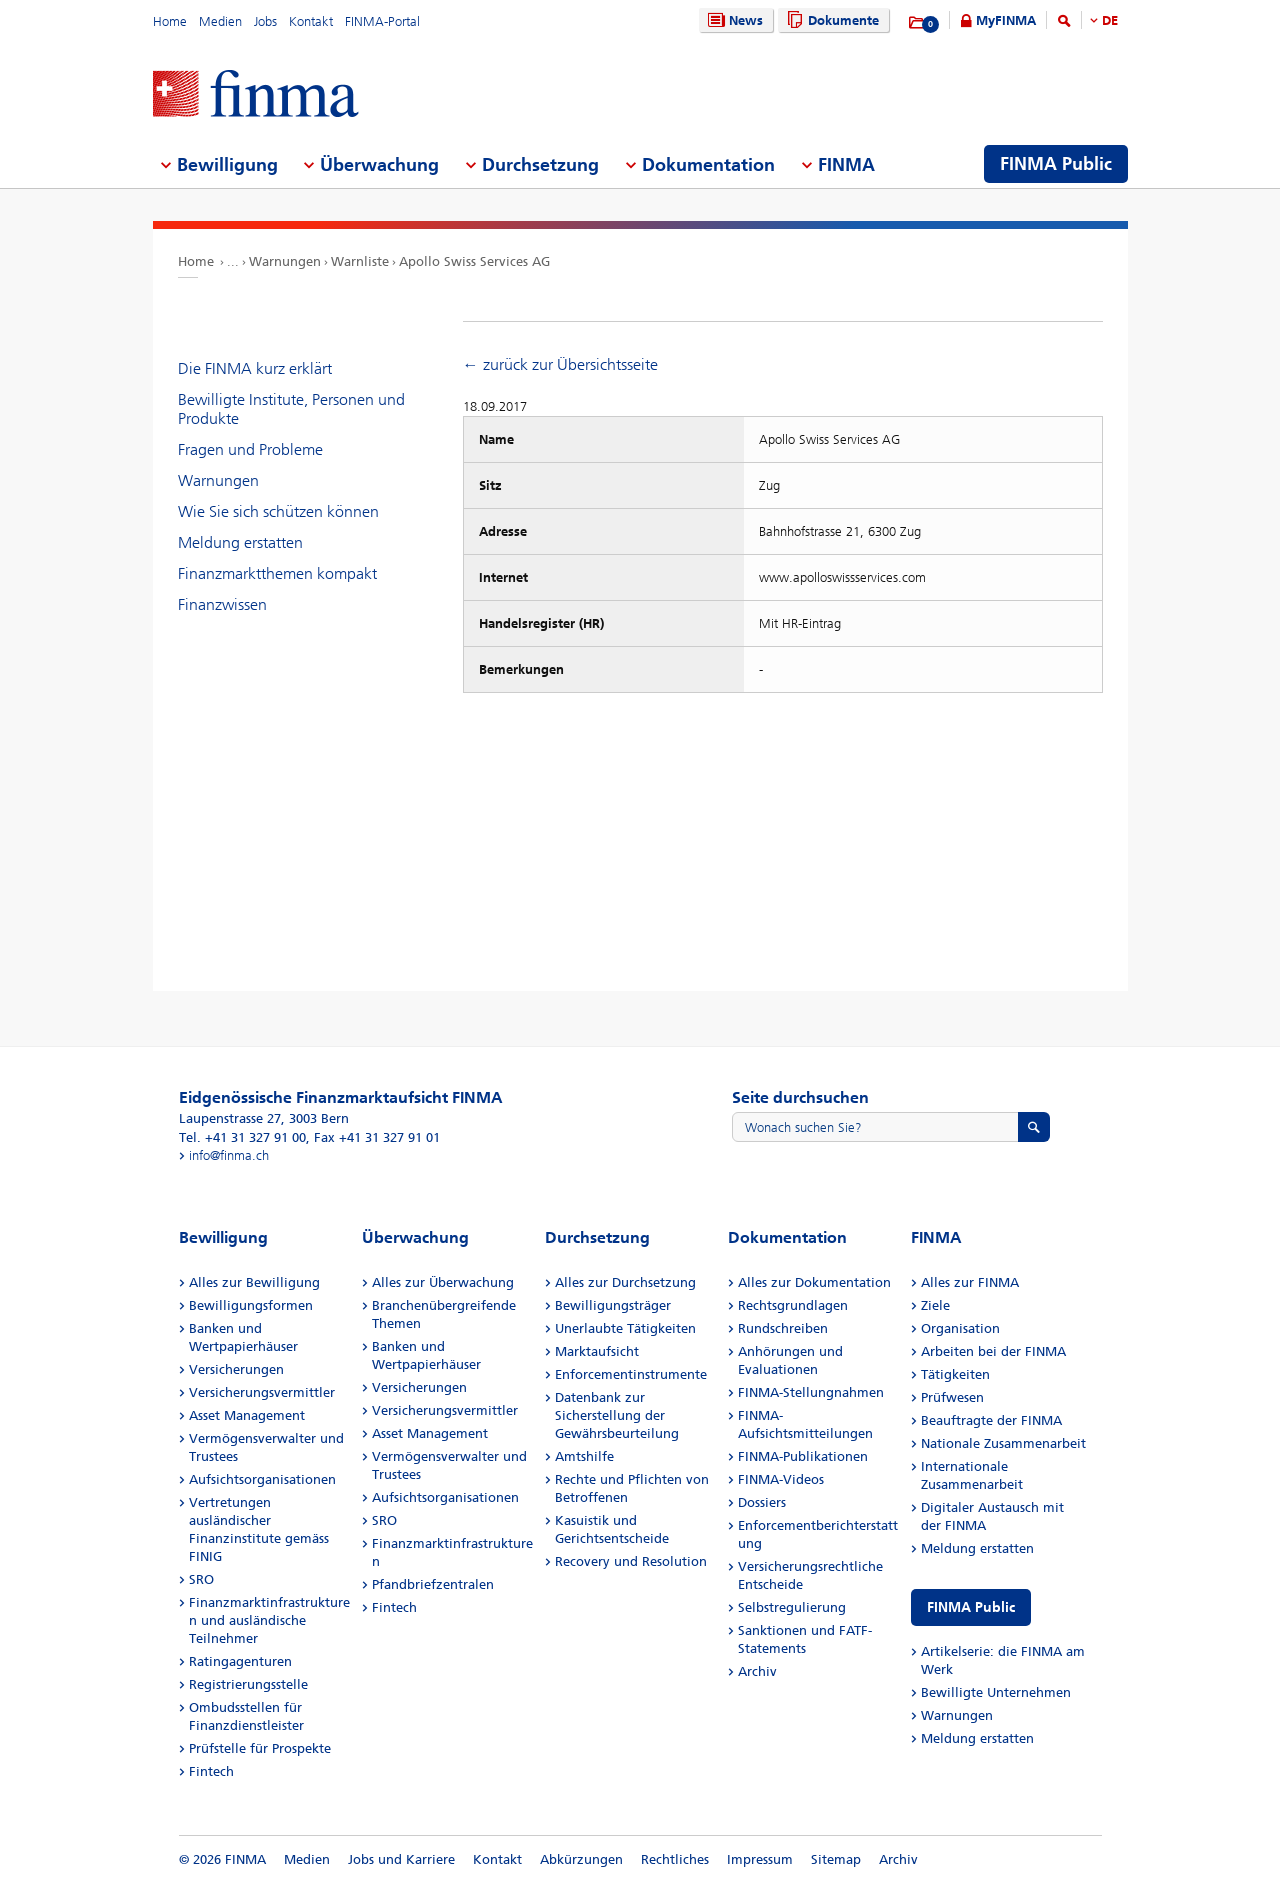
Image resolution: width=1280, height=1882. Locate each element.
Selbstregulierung (792, 1607)
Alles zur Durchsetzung (625, 1282)
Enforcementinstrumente (631, 1374)
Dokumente (830, 20)
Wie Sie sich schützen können (278, 511)
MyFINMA (1006, 20)
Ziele (935, 1305)
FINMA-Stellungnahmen (811, 1392)
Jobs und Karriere (401, 1859)
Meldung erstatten (240, 542)
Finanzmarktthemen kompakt (277, 573)
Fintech (211, 1771)
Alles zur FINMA (970, 1282)
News (733, 20)
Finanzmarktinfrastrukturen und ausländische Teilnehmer (269, 1620)
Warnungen (285, 261)
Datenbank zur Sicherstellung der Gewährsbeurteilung (617, 1415)
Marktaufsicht (597, 1351)
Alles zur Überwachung (443, 1282)
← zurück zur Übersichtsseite (560, 364)
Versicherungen (236, 1369)
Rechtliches (675, 1859)
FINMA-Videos (781, 1479)
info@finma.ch (229, 1155)
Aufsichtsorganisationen (262, 1479)
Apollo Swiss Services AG (474, 261)
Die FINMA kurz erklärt (255, 368)
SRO (201, 1579)
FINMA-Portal (382, 21)
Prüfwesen (952, 1397)
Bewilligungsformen (251, 1305)
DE (1110, 20)
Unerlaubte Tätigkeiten (625, 1328)
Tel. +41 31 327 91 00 (242, 1137)
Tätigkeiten (955, 1374)
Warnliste (360, 261)
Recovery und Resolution (631, 1561)
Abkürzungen (581, 1859)
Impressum (760, 1859)
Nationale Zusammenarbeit (1003, 1443)
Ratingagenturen (240, 1661)
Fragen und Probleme (250, 449)
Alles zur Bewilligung (254, 1282)
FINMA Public (971, 1607)
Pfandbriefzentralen (433, 1584)
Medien (220, 21)
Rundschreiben (783, 1328)
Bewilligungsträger (613, 1305)
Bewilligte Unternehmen (996, 1692)
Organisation (960, 1328)
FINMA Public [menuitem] (1056, 164)
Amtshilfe (584, 1456)
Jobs (265, 21)
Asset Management (247, 1415)
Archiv (757, 1671)
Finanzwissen (222, 604)
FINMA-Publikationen (803, 1456)
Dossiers (762, 1502)
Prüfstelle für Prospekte (260, 1748)
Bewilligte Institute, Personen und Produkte (291, 409)
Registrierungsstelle (248, 1684)
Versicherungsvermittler (262, 1392)
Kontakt (311, 21)
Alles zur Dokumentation (814, 1282)
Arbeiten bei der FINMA (993, 1351)
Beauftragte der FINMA (991, 1420)
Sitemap (836, 1859)
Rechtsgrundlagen (793, 1305)
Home (170, 21)
